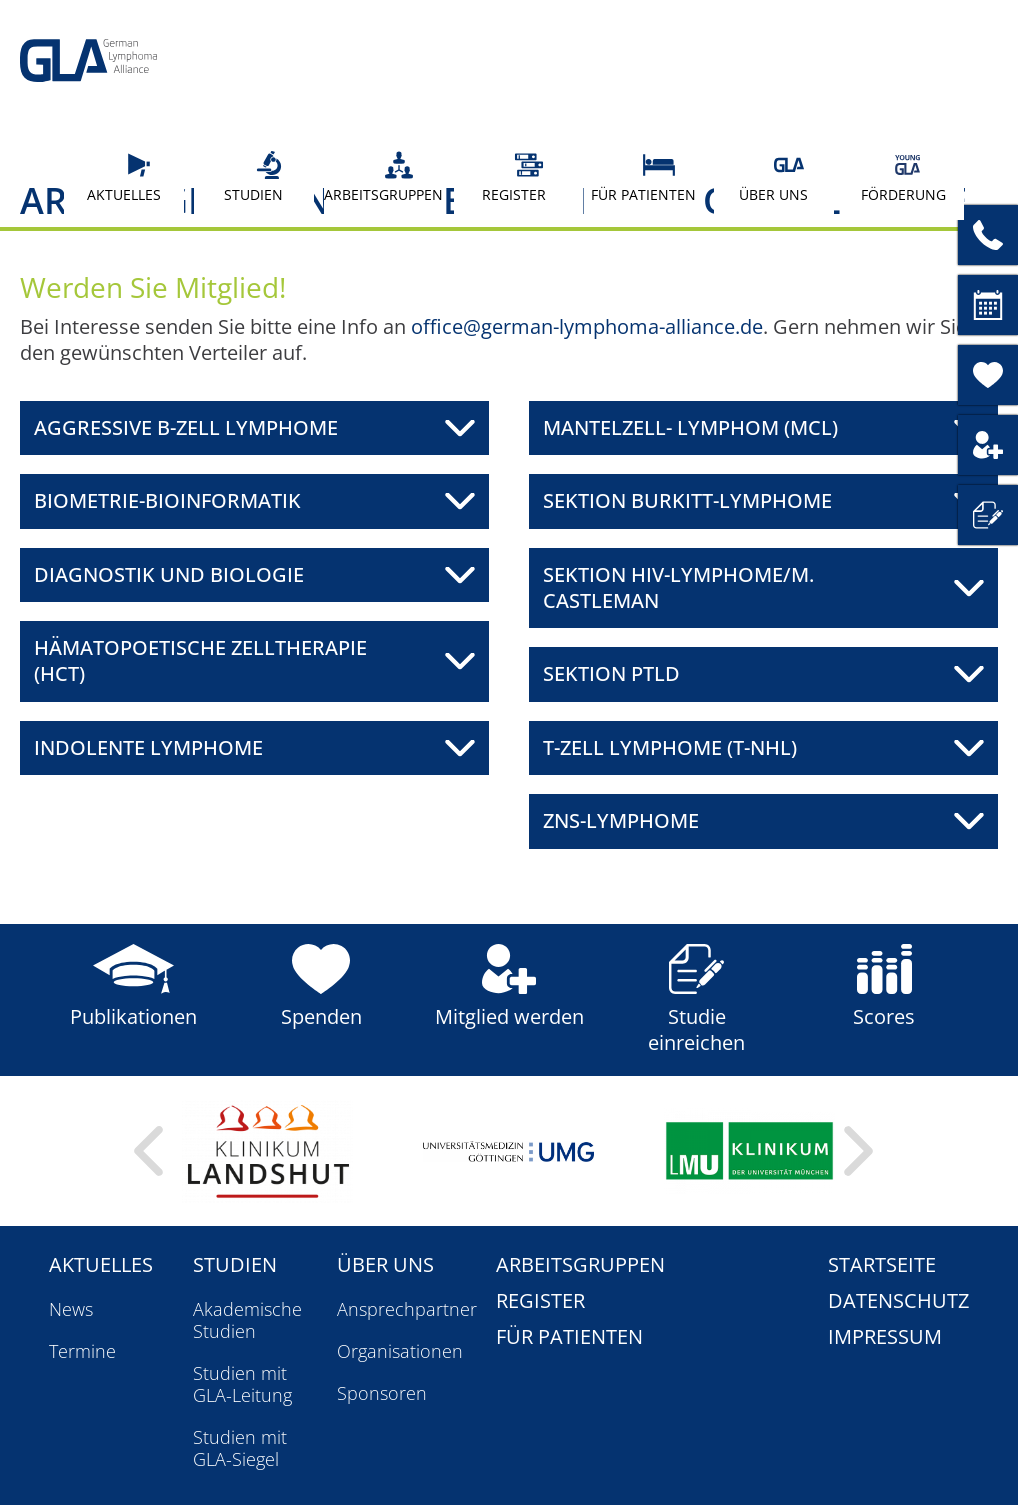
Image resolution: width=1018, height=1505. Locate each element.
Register (520, 177)
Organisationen (400, 1351)
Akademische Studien (247, 1320)
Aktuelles (128, 177)
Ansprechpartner (407, 1309)
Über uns (779, 177)
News (71, 1309)
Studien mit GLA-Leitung (242, 1384)
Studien (261, 177)
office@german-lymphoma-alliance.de (587, 326)
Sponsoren (382, 1393)
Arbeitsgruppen (383, 177)
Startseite (882, 1264)
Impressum (885, 1336)
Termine (82, 1351)
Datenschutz (898, 1300)
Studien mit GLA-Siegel (240, 1448)
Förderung (903, 177)
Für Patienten (643, 177)
